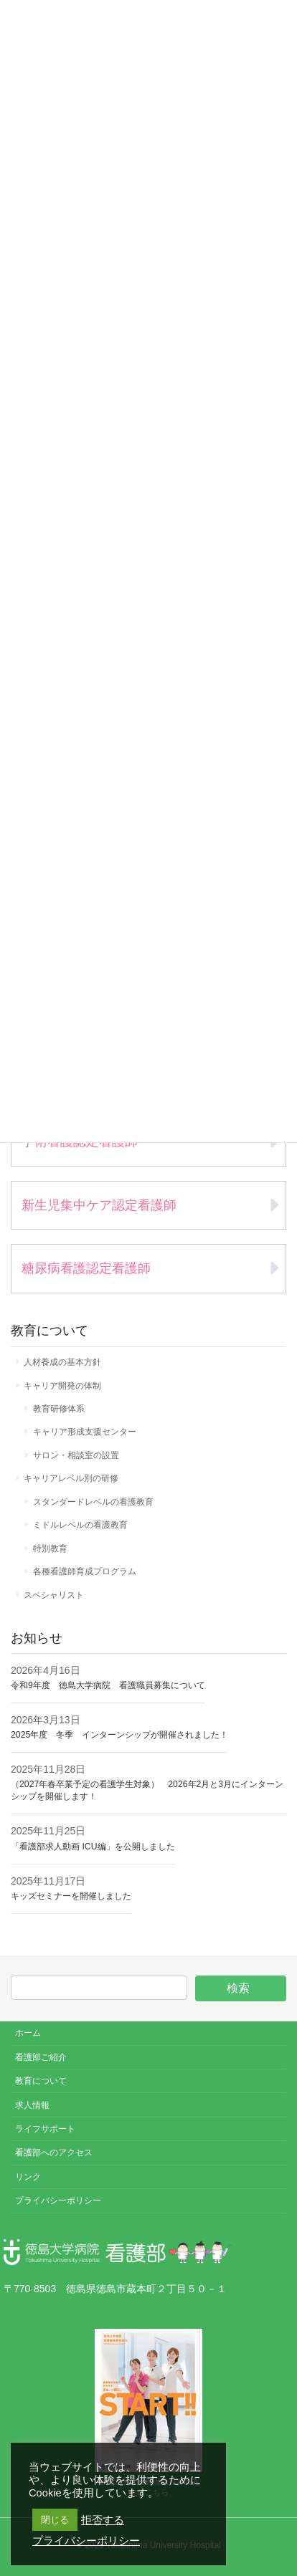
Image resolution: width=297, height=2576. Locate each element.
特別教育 (50, 1548)
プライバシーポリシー (58, 2201)
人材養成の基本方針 (62, 1362)
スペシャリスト (54, 1595)
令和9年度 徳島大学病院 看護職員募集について (108, 1685)
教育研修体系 (59, 1409)
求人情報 (32, 2105)
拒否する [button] (102, 2520)
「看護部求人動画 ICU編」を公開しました (93, 1847)
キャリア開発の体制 (62, 1386)
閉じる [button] (55, 2519)
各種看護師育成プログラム (84, 1571)
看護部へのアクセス (54, 2153)
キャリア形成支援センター (84, 1432)
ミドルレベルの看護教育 (80, 1525)
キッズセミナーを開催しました (71, 1896)
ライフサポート (45, 2129)
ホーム (28, 2033)
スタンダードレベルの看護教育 (93, 1502)
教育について (41, 2081)
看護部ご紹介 (41, 2057)
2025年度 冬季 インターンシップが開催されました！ (119, 1735)
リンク (28, 2177)
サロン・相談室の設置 (76, 1455)
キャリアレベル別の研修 (71, 1478)
